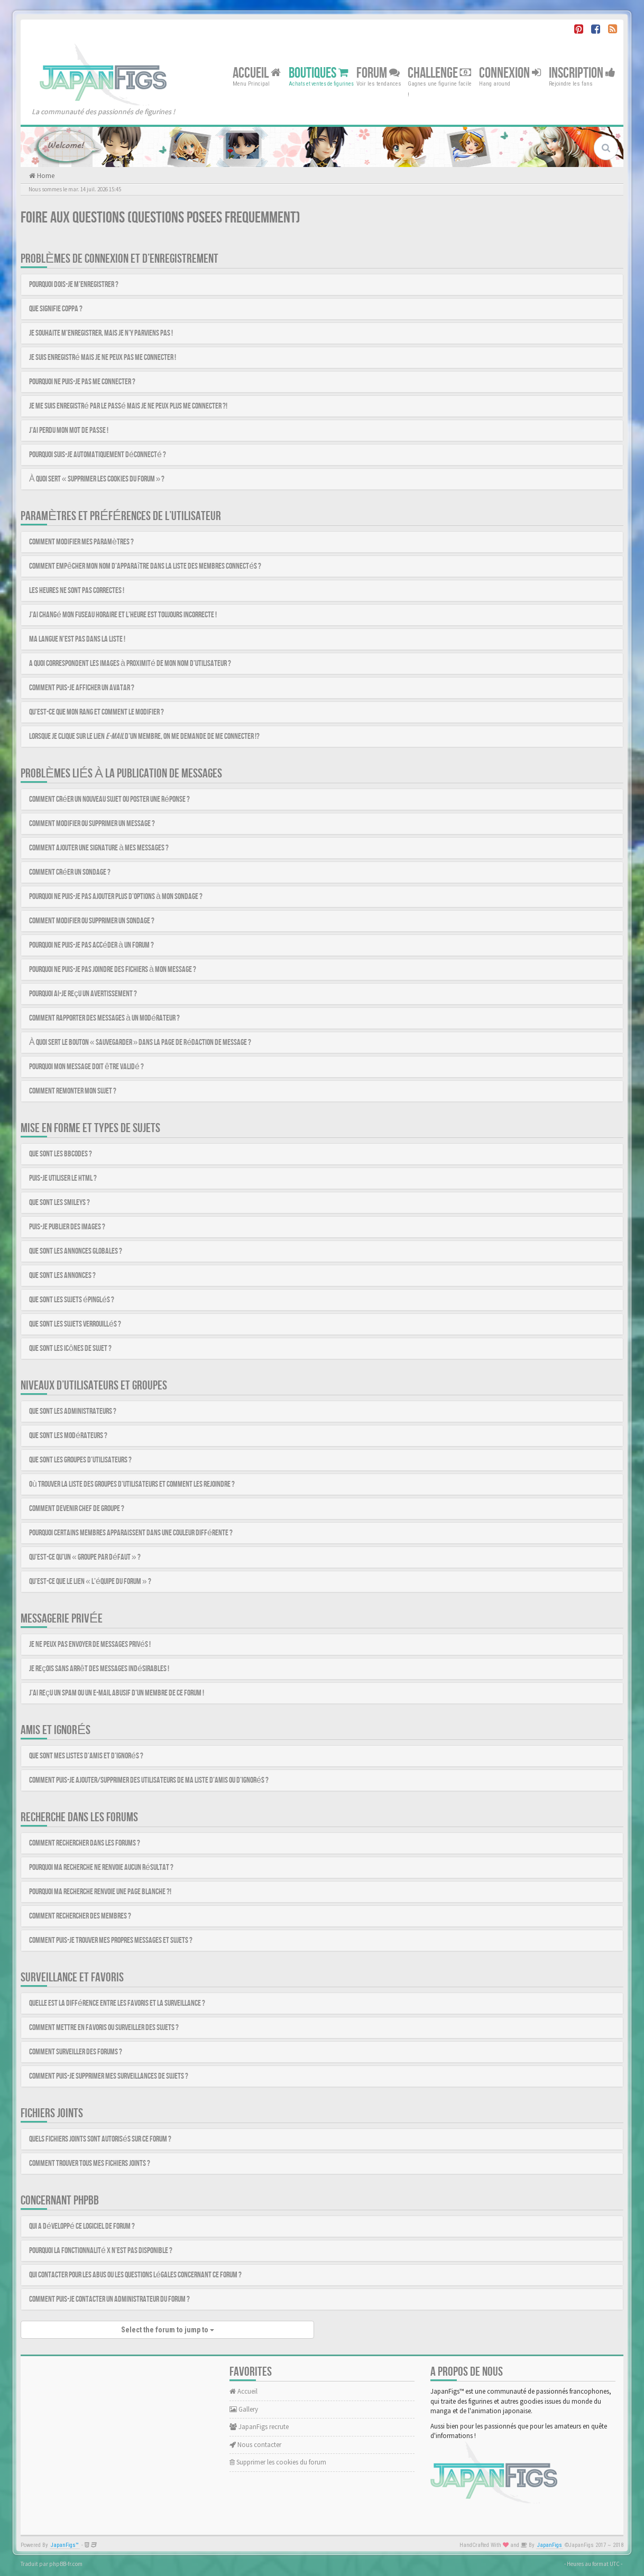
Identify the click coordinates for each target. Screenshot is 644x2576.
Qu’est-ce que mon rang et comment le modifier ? (96, 712)
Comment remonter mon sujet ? (72, 1091)
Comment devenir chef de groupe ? (76, 1509)
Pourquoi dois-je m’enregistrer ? (73, 285)
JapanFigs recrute (259, 2426)
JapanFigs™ (65, 2545)
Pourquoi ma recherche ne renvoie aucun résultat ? (101, 1867)
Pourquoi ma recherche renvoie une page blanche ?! (100, 1892)
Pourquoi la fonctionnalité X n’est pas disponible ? (100, 2251)
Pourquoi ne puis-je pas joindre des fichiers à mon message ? (112, 970)
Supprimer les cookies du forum (277, 2462)
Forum (378, 72)
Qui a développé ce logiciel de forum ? (82, 2226)
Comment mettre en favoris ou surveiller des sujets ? (104, 2028)
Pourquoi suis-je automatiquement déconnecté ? (97, 455)
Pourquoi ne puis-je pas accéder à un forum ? (91, 945)
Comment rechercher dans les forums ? (84, 1843)
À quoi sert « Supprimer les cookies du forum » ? (96, 479)
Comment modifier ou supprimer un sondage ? (91, 921)
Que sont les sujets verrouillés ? (75, 1324)
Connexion (510, 72)
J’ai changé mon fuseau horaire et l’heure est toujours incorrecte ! (123, 615)
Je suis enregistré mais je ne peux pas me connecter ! (102, 358)
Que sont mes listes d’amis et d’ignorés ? (86, 1756)
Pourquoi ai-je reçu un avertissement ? (83, 994)
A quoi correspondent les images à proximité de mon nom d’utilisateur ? (130, 664)
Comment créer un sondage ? (70, 872)
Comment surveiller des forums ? (75, 2052)
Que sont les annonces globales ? (75, 1251)
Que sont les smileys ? (59, 1203)
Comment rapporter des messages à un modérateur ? (104, 1018)
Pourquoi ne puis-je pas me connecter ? (82, 382)
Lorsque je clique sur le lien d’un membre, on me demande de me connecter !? (144, 736)
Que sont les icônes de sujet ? (70, 1348)
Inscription (582, 72)
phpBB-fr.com (65, 2564)
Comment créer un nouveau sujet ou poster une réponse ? (109, 799)
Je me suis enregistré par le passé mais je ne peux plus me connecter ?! (128, 406)
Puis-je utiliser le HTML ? (63, 1178)
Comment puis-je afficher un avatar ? (81, 688)
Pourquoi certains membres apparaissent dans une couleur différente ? (131, 1533)
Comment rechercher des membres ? (80, 1916)
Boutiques (318, 72)
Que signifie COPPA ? (55, 309)
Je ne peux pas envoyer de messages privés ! (90, 1644)
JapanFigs (549, 2545)
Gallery (243, 2409)
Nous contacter (255, 2444)
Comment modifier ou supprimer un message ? (92, 824)
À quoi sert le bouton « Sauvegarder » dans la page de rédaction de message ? (140, 1042)
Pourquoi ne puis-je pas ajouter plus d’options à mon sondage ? (116, 897)
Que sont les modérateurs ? (68, 1436)
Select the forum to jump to (167, 2329)
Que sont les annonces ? (62, 1276)
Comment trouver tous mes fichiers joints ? (89, 2163)
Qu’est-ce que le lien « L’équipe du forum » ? (90, 1582)
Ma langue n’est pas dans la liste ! (77, 639)
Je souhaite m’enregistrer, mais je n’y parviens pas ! (101, 333)
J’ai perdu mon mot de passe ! (68, 430)
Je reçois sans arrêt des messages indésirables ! (99, 1669)
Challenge (439, 72)
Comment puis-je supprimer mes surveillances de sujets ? (108, 2076)
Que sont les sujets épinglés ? (71, 1300)
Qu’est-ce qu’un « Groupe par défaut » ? (85, 1557)
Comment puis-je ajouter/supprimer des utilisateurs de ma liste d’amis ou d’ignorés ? (149, 1780)
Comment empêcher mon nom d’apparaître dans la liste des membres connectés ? (145, 566)
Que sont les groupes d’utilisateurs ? (80, 1460)
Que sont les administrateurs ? (72, 1411)
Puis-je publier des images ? (67, 1227)
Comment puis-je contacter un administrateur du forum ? (109, 2299)
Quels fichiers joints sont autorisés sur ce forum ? (100, 2139)
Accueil (257, 72)
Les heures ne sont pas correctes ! (76, 591)
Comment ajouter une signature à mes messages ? (99, 848)
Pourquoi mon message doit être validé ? (86, 1067)
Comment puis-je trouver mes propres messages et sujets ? (110, 1940)
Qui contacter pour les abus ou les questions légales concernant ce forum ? (135, 2275)
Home (44, 175)
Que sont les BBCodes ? (60, 1154)
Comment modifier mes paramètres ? (81, 542)
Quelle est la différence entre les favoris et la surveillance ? (117, 2003)
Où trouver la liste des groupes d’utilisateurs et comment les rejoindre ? (132, 1484)
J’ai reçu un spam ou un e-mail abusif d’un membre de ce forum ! (116, 1693)
